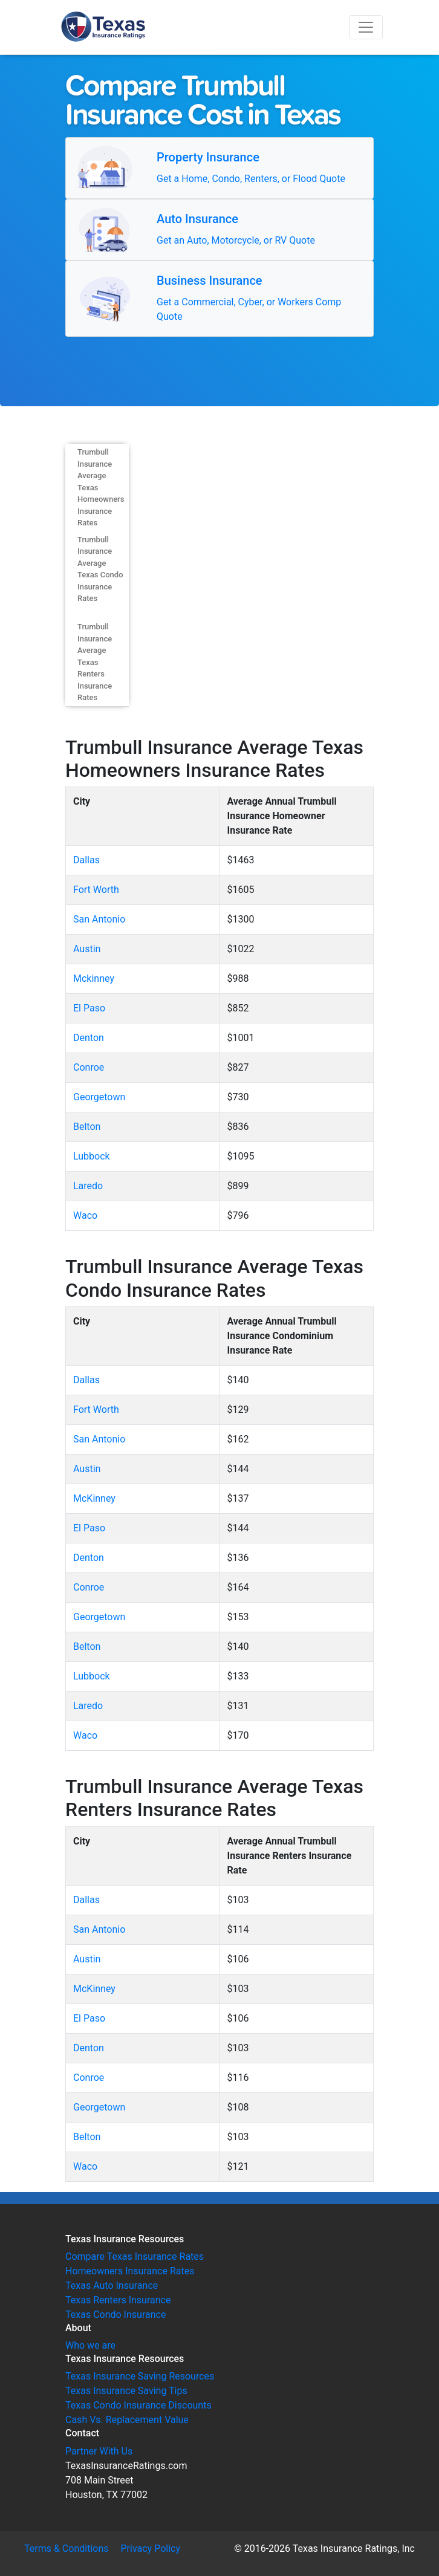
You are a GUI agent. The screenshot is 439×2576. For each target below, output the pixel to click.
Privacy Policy (151, 2548)
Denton (88, 1037)
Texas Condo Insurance (115, 2314)
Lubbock (91, 1156)
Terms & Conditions (66, 2548)
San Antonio (99, 919)
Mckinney (93, 978)
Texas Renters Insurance (118, 2300)
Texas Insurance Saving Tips (126, 2390)
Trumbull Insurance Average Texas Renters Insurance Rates (94, 662)
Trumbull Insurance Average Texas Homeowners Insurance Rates (100, 487)
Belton (86, 1126)
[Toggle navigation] (366, 27)
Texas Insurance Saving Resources (139, 2376)
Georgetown (99, 1097)
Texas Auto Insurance (111, 2285)
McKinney (94, 1498)
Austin (86, 949)
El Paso (89, 1008)
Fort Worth (96, 889)
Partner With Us (98, 2451)
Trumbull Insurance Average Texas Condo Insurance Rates (100, 569)
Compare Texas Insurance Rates (134, 2256)
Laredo (88, 1186)
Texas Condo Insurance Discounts (138, 2405)
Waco (85, 1215)
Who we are (90, 2345)
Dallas (86, 860)
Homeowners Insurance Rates (129, 2271)
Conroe (88, 1067)
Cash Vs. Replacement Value (127, 2419)
